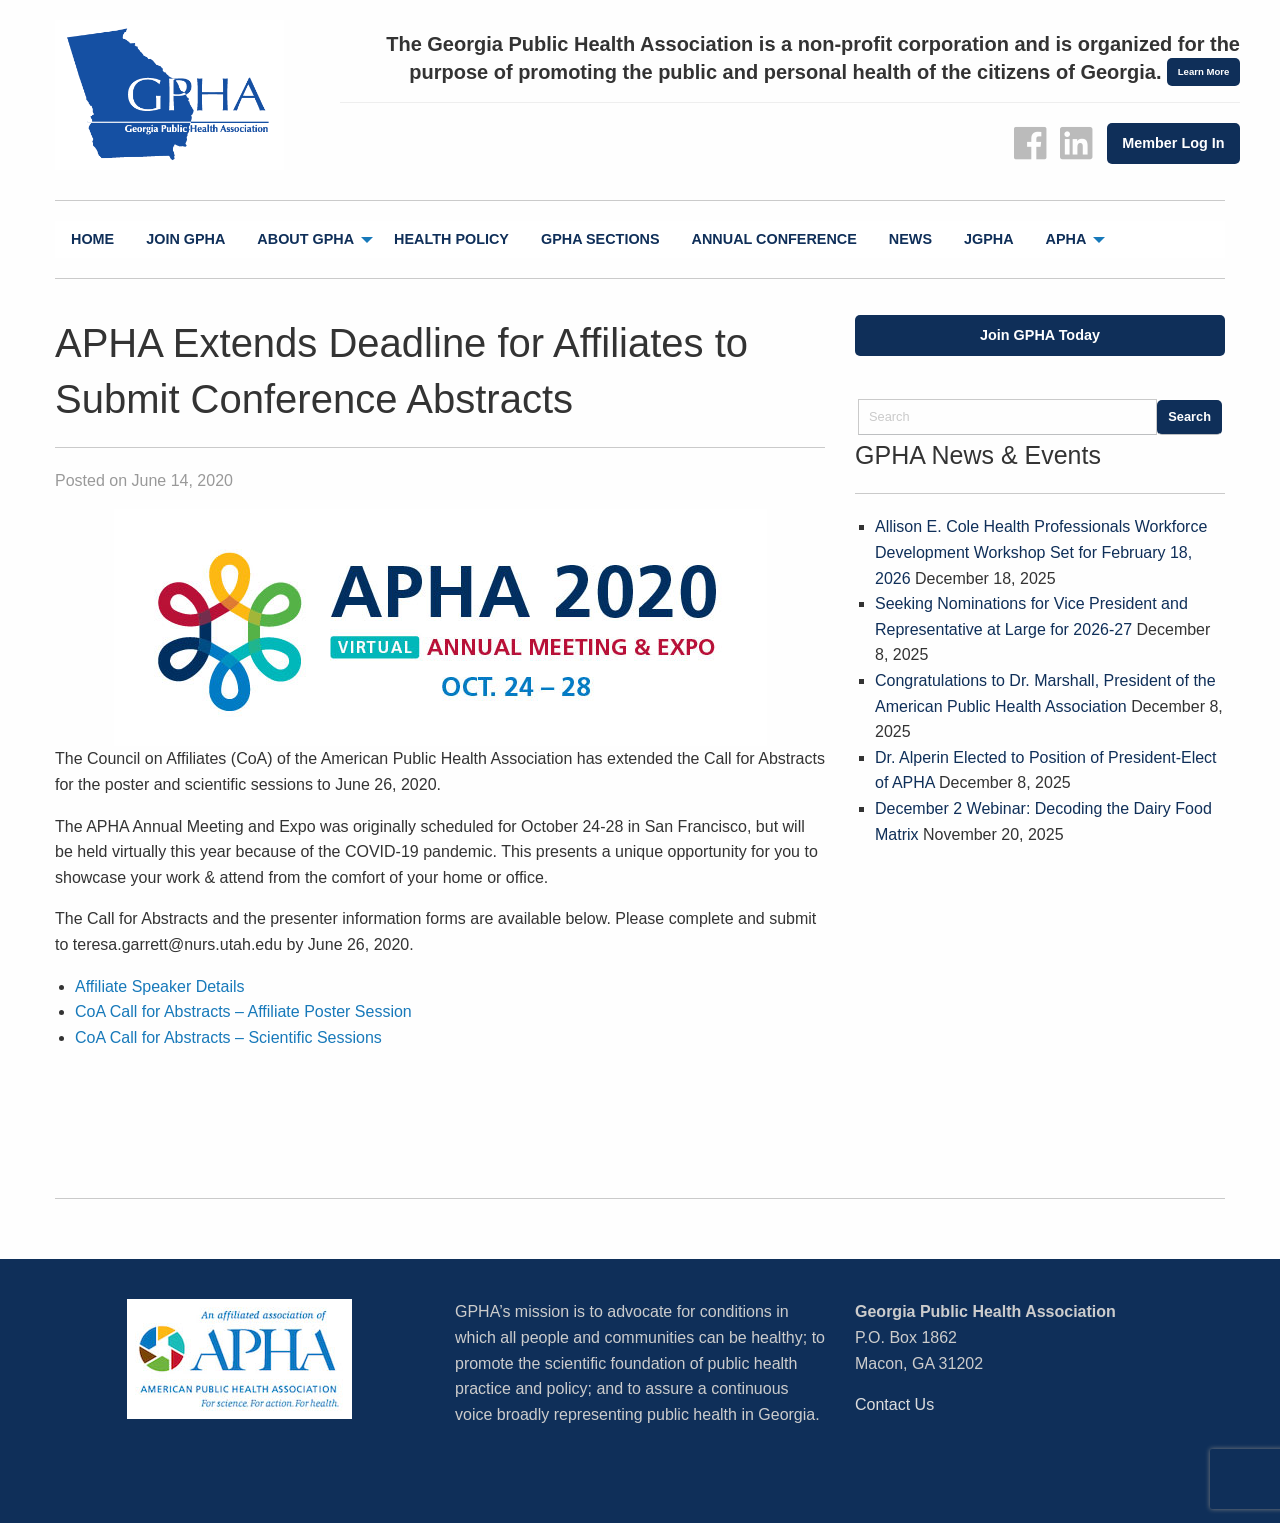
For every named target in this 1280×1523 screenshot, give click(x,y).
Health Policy (451, 239)
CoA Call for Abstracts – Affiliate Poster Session (243, 1011)
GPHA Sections (600, 239)
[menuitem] (92, 239)
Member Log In (1173, 143)
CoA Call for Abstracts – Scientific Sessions (228, 1037)
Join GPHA (185, 239)
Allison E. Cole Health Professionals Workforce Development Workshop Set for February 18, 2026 (1041, 552)
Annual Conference (774, 239)
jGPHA (989, 239)
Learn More (1204, 71)
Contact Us (894, 1404)
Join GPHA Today (1040, 335)
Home (92, 239)
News (910, 239)
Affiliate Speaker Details (160, 986)
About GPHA (305, 239)
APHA (1066, 239)
